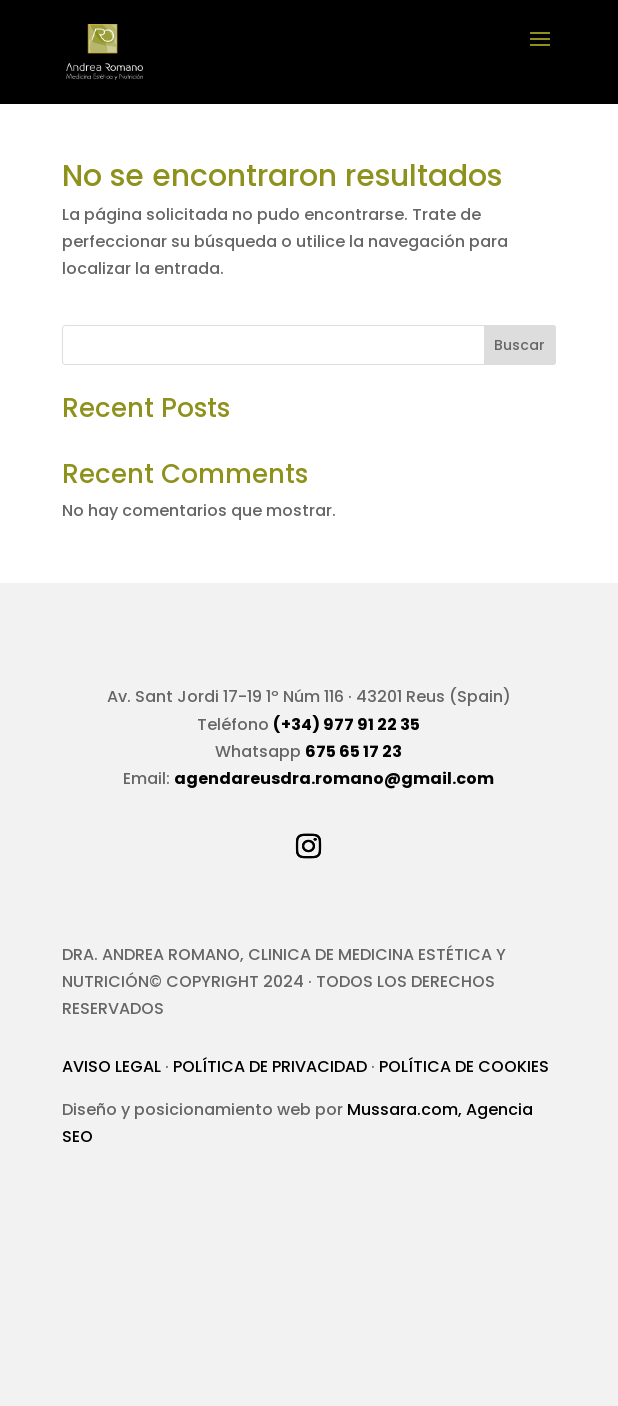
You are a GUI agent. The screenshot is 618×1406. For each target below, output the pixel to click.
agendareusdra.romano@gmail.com (334, 778)
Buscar (519, 345)
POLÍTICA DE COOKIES (464, 1066)
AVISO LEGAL (111, 1066)
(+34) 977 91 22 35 (346, 724)
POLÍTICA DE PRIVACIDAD (270, 1066)
